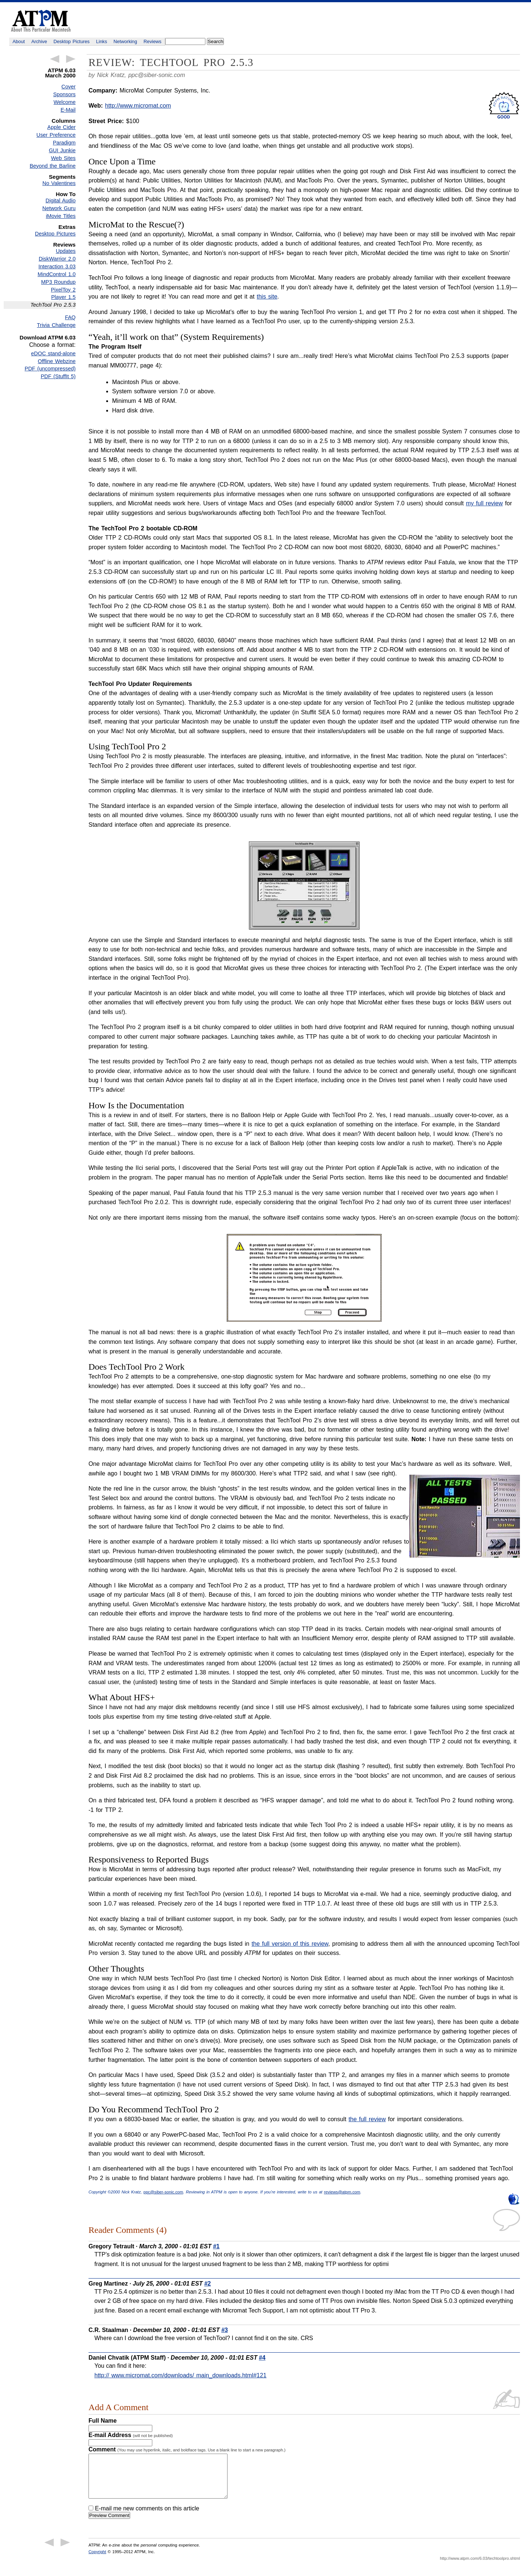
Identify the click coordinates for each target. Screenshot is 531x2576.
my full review (484, 503)
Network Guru (59, 208)
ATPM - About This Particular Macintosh (40, 21)
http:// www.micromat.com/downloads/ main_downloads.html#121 (180, 2375)
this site (267, 296)
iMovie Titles (61, 216)
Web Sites (63, 158)
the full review (367, 2119)
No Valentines (59, 183)
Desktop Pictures (71, 41)
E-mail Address (130, 2435)
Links (101, 41)
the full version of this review (289, 1944)
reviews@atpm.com (342, 2192)
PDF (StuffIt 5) (58, 376)
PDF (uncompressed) (50, 369)
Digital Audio (61, 200)
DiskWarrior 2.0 (57, 259)
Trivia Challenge (56, 325)
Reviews (152, 41)
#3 (224, 2330)
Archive (39, 41)
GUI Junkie (62, 150)
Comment (186, 2449)
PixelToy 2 (63, 290)
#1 (216, 2246)
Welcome (64, 102)
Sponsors (64, 94)
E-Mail (68, 110)
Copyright (97, 2560)
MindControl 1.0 (57, 274)
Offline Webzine (57, 361)
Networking (125, 41)
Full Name (102, 2421)
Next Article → (71, 59)
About (19, 41)
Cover (69, 87)
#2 (207, 2283)
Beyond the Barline (53, 166)
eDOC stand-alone (53, 353)
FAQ (70, 317)
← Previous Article (54, 59)
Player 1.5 (63, 297)
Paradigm (64, 143)
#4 (262, 2357)
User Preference (56, 135)
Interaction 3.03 (57, 266)
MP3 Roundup (58, 282)
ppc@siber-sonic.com (156, 75)
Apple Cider (61, 127)
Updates (66, 251)
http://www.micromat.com (138, 105)
